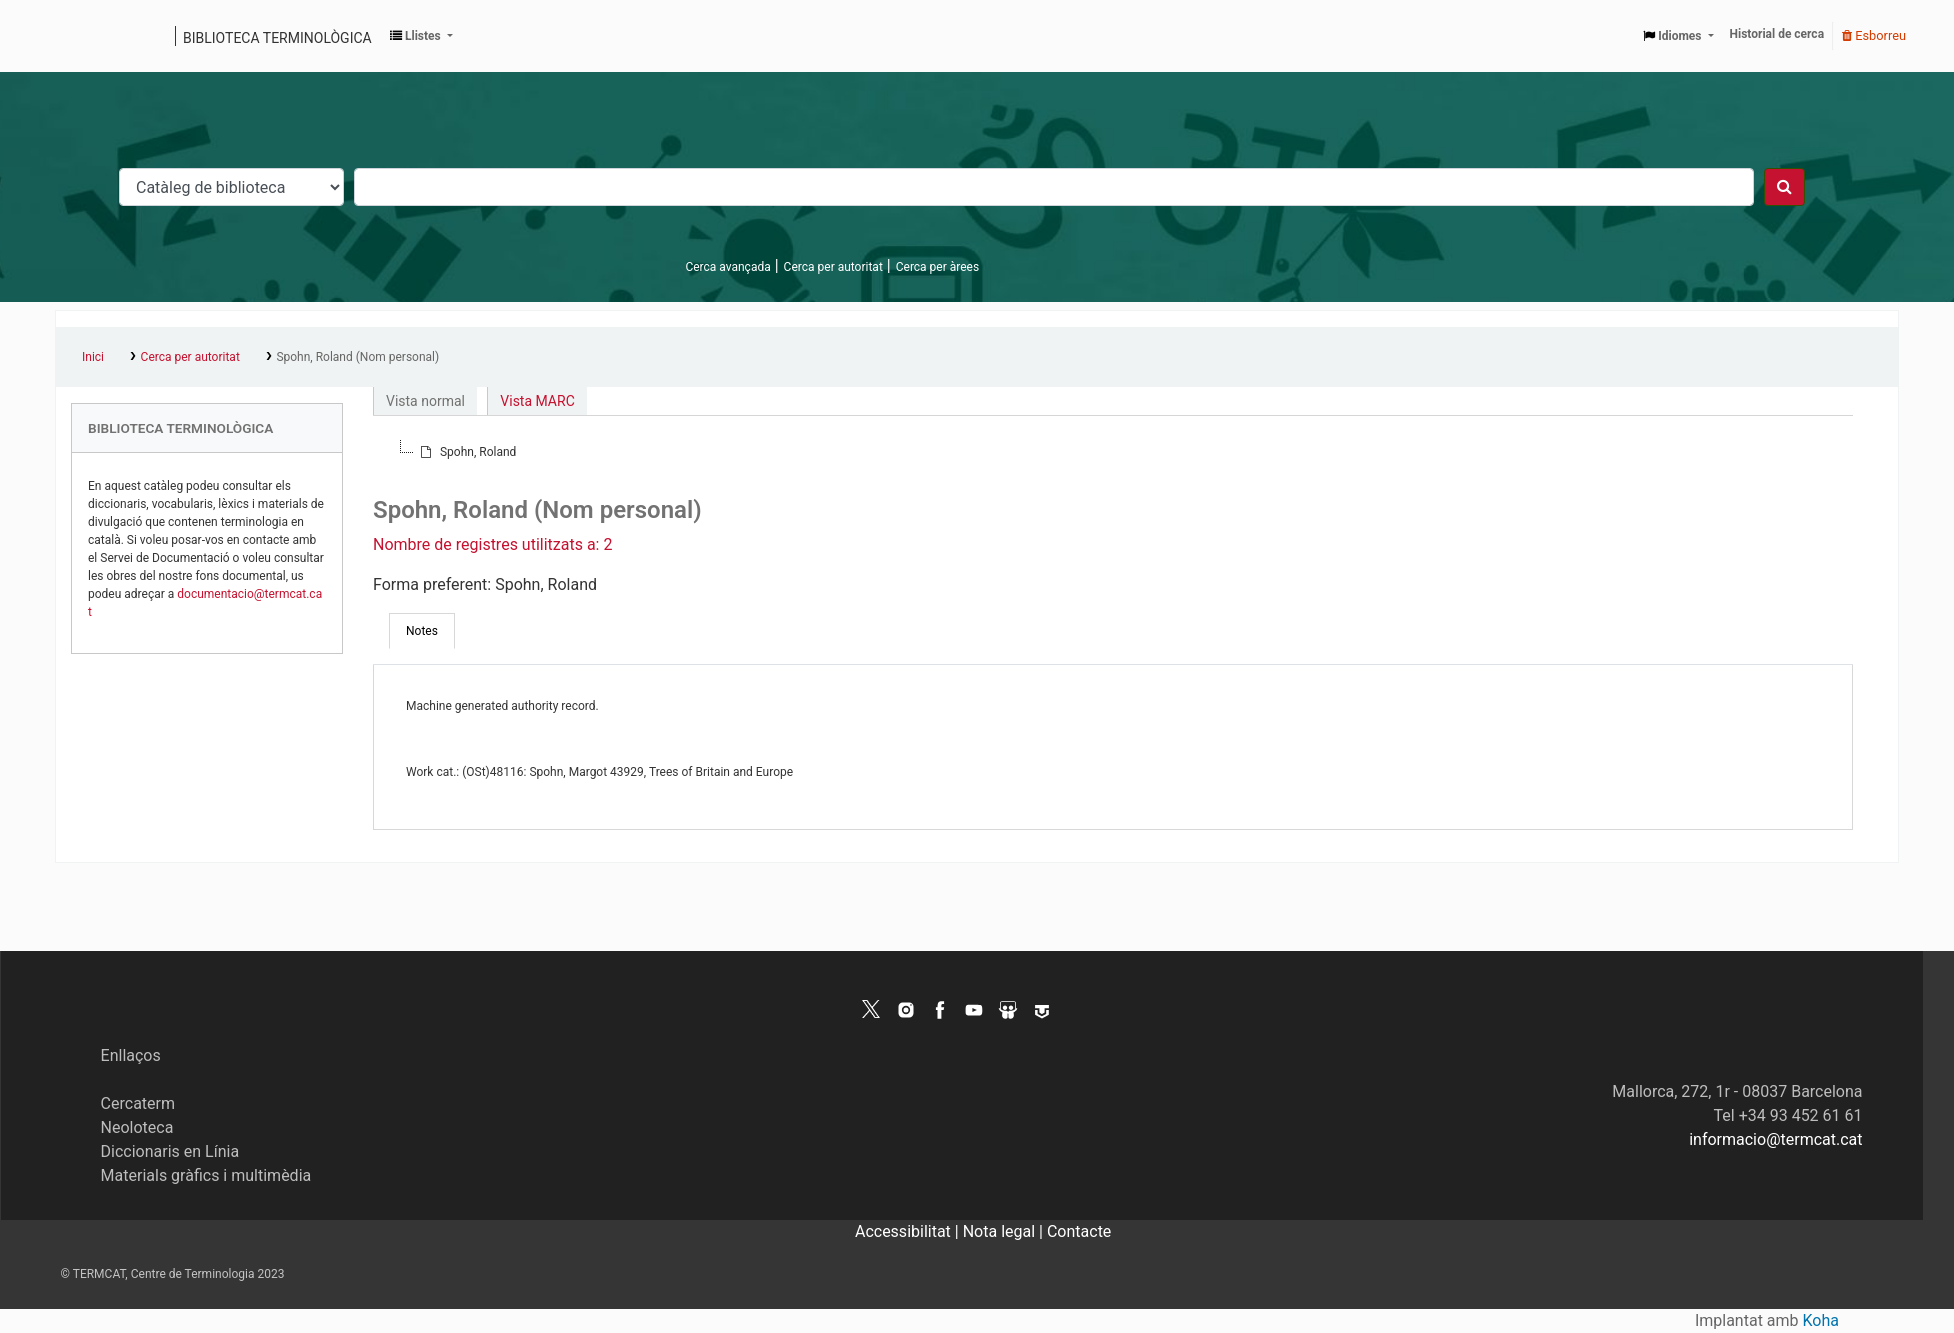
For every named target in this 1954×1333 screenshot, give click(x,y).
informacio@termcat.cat (1775, 1139)
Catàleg (77, 36)
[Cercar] (1784, 187)
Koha (1821, 1320)
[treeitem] (466, 452)
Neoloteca (137, 1127)
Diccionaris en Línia (170, 1151)
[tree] (1113, 452)
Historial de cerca (1777, 34)
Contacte (1079, 1231)
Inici (93, 357)
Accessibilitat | (909, 1231)
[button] (421, 36)
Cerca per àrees (937, 267)
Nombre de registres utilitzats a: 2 (492, 544)
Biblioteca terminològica (277, 38)
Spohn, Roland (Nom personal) (357, 357)
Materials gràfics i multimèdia (206, 1175)
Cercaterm (138, 1103)
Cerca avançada (727, 267)
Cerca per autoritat (833, 267)
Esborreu (1874, 35)
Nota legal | (1005, 1231)
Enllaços (131, 1055)
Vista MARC (537, 401)
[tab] (422, 631)
